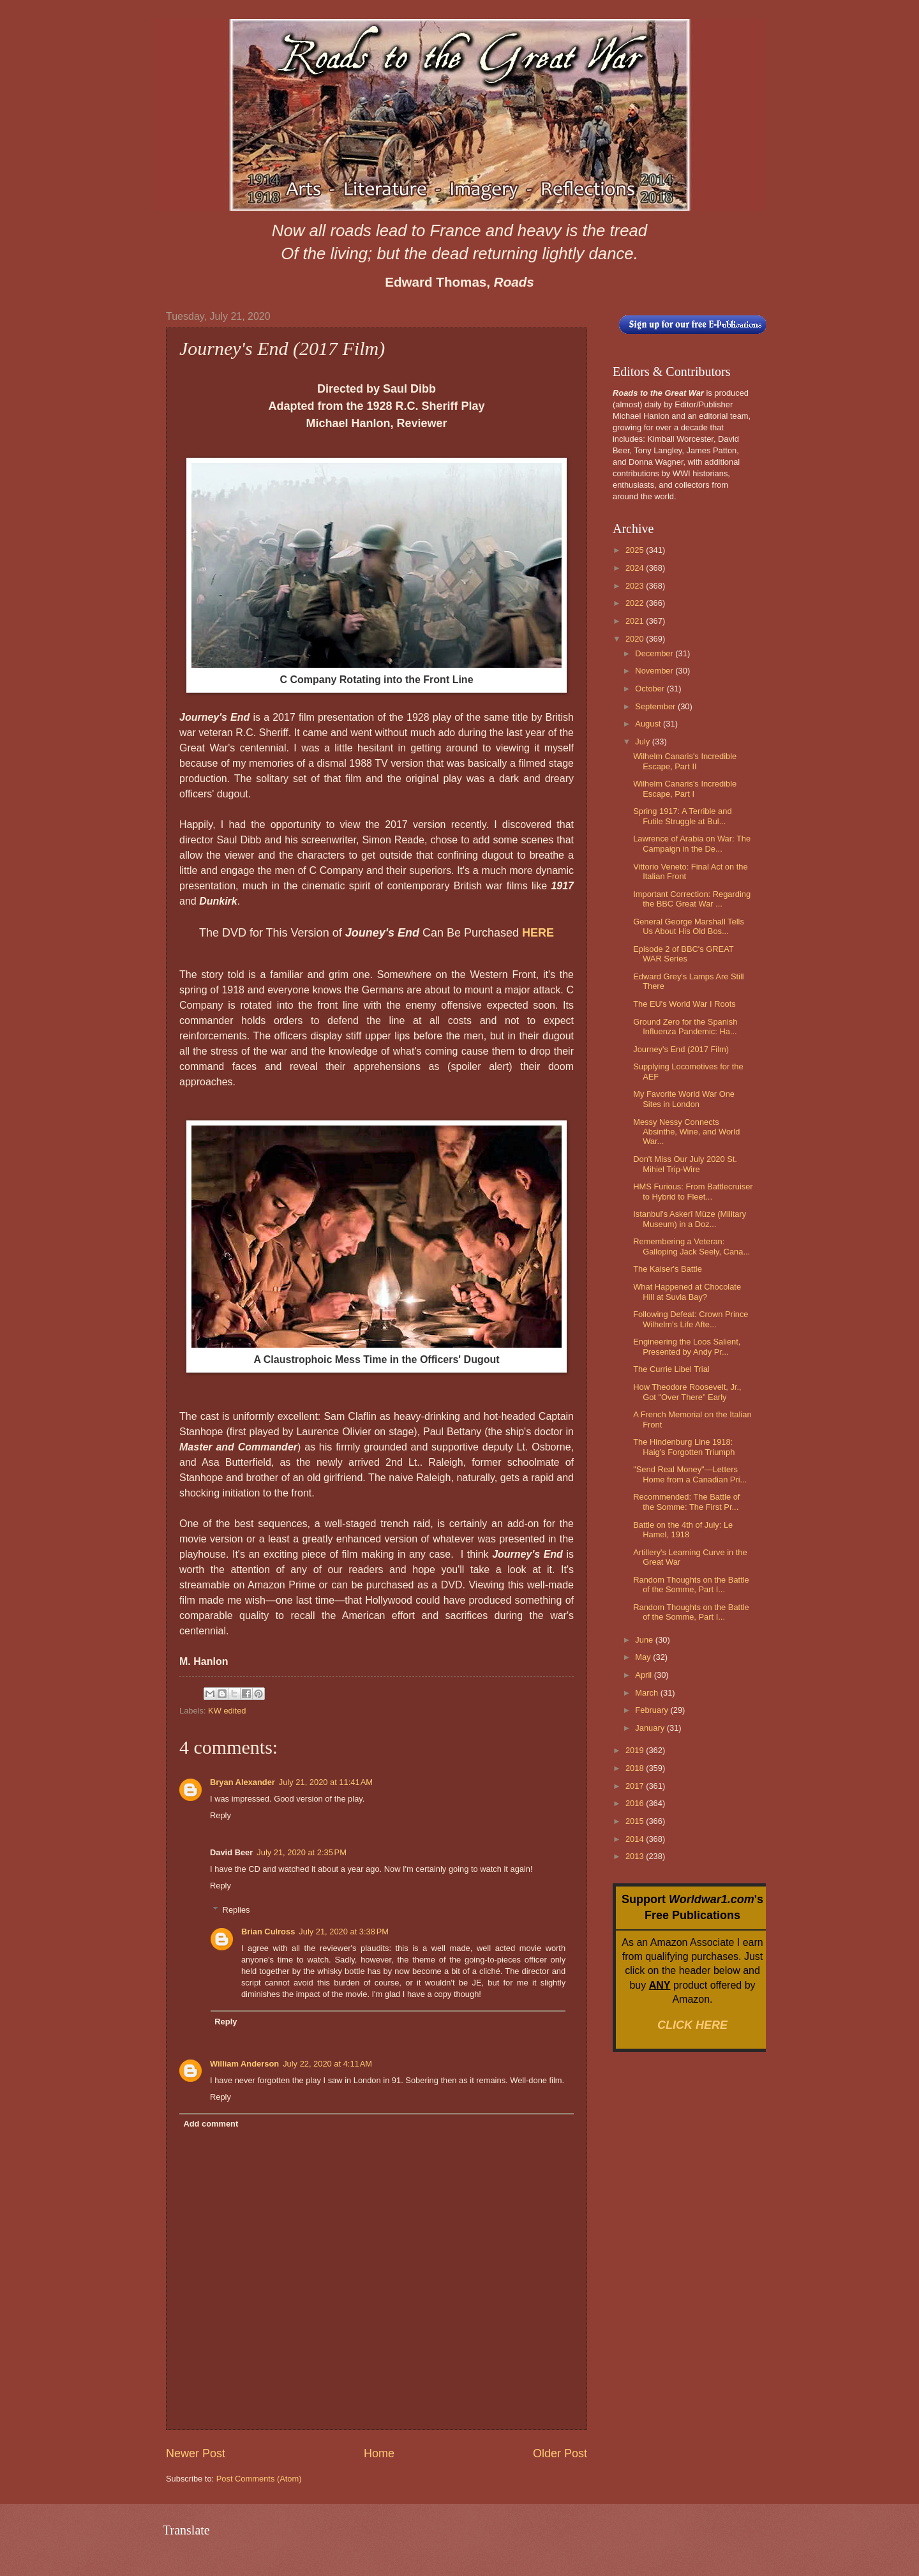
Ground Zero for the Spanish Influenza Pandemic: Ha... (685, 1026)
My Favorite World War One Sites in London (684, 1098)
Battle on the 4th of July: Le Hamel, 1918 (683, 1529)
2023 (635, 586)
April (644, 1675)
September (656, 706)
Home (379, 2453)
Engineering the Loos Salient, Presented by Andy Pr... (686, 1346)
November (655, 670)
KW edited (227, 1710)
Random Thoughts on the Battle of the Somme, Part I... (691, 1584)
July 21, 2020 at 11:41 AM (326, 1782)
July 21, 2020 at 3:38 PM (344, 1931)
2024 (635, 568)
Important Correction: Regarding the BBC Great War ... (692, 898)
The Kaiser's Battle (667, 1269)
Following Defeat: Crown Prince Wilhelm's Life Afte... (690, 1319)
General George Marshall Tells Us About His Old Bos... (688, 926)
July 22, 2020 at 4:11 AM (327, 2063)
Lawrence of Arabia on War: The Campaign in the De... (692, 843)
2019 (635, 1750)
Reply (220, 1815)
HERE (538, 932)
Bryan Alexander (242, 1782)
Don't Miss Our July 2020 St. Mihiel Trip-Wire (685, 1163)
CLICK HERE (692, 2025)
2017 (635, 1786)
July (643, 741)
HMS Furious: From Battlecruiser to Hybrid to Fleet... (692, 1191)
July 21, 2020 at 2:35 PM (302, 1852)
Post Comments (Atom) (259, 2478)
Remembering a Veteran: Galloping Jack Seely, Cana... (691, 1246)
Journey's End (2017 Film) (681, 1049)
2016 (635, 1803)
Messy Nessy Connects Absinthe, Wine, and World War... (686, 1132)
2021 (635, 621)
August (649, 723)
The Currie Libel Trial (671, 1369)
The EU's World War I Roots (684, 1004)
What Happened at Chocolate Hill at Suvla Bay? (687, 1291)
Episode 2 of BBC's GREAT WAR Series (683, 953)
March (647, 1693)
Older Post (560, 2453)
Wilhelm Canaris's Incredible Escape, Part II (684, 761)
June (645, 1640)
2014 (635, 1839)
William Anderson (244, 2063)
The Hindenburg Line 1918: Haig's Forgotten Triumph (684, 1446)
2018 (635, 1768)
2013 (635, 1856)
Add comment (210, 2123)
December (655, 653)
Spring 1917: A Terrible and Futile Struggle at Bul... (682, 815)
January (650, 1728)
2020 (635, 639)
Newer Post (195, 2453)
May (644, 1657)
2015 (635, 1821)
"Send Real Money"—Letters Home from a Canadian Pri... (690, 1474)
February (652, 1710)
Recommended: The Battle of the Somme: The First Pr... (686, 1501)
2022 (635, 603)
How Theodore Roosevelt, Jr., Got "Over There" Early (687, 1391)
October (650, 688)
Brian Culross (268, 1931)
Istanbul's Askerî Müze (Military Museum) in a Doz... (689, 1218)
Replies (236, 1910)
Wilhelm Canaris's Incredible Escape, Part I (684, 788)
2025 (635, 550)
